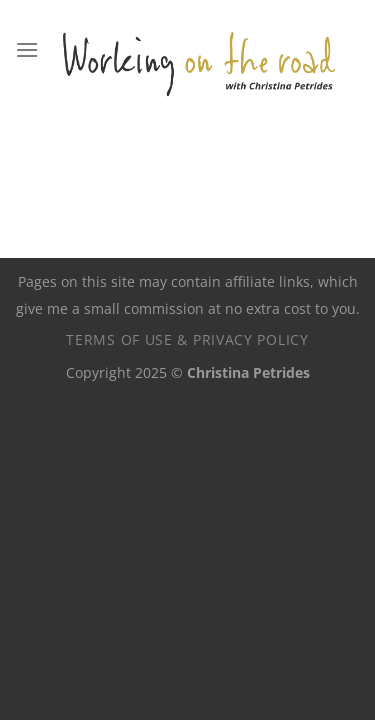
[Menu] (27, 49)
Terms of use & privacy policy (187, 339)
